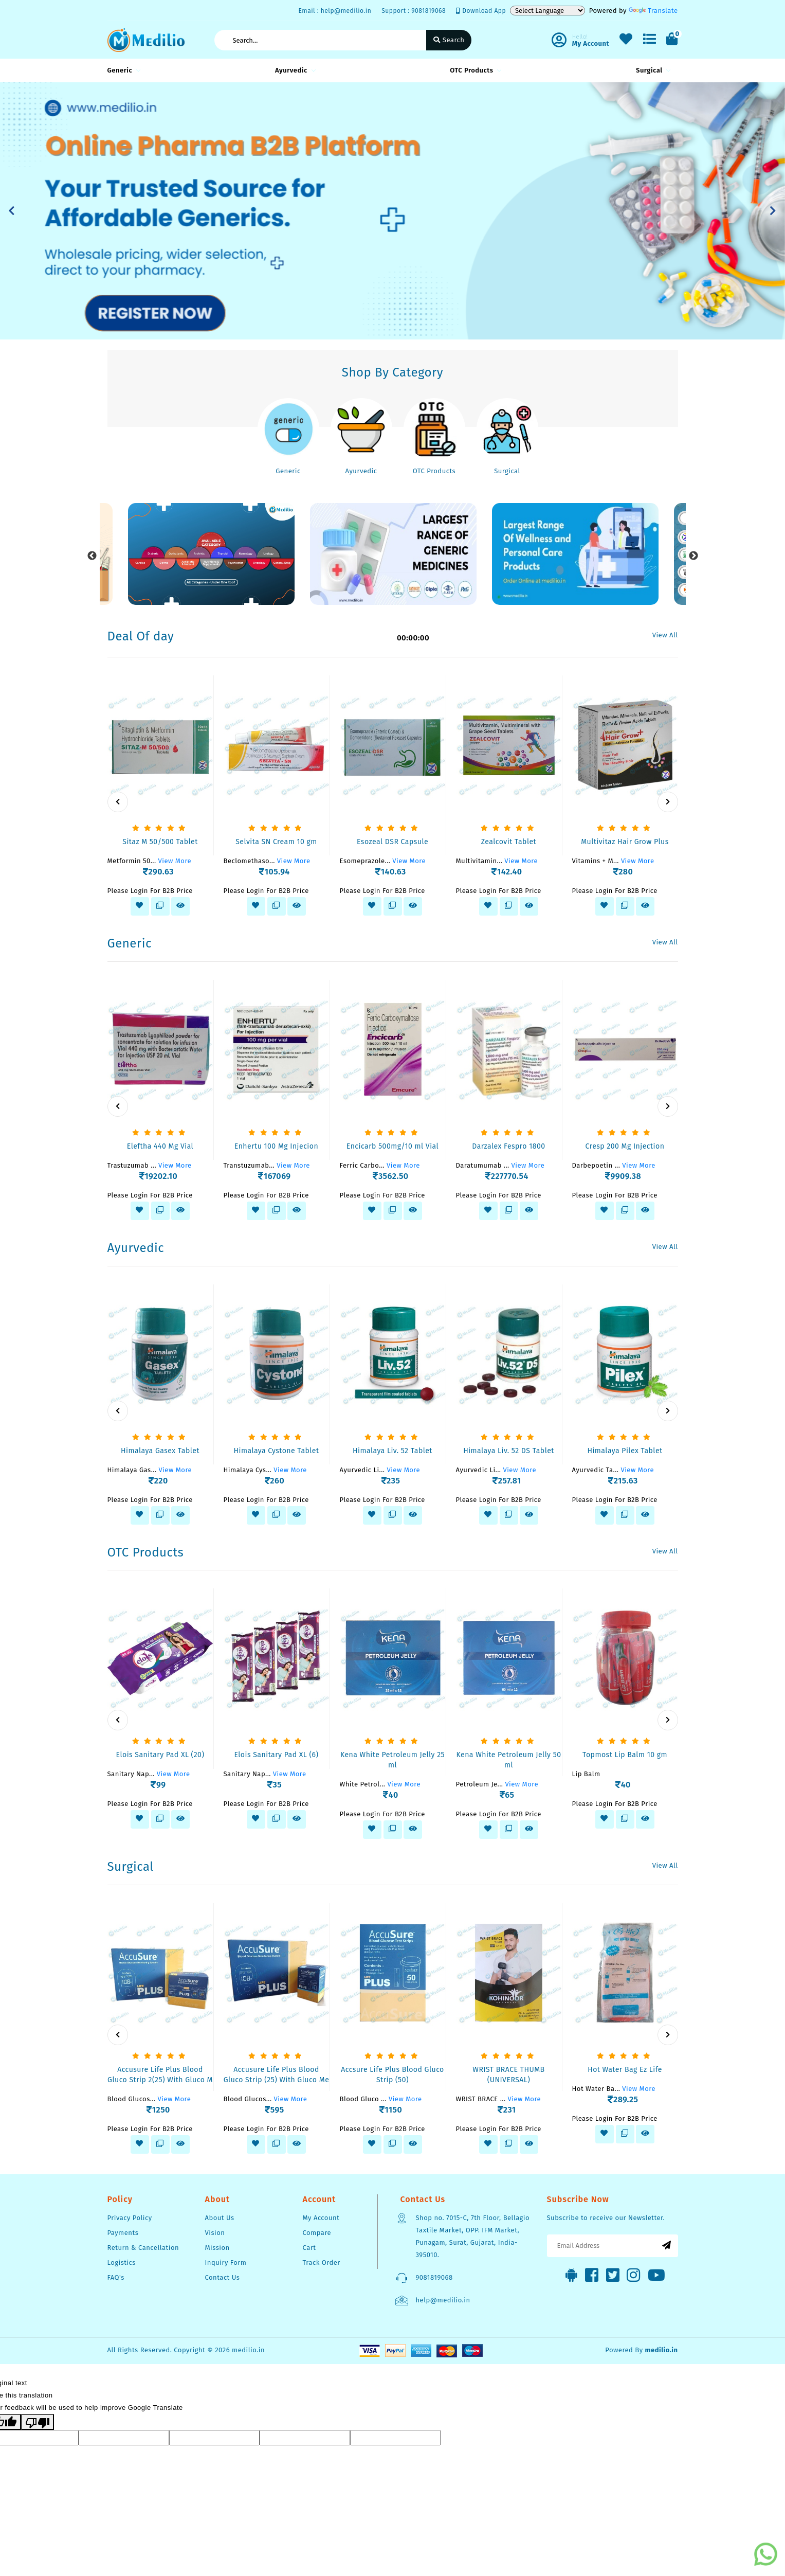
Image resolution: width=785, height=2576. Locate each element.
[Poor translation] (37, 2422)
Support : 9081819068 (413, 10)
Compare (317, 2233)
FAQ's (115, 2277)
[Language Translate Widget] (547, 10)
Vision (215, 2233)
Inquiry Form (226, 2262)
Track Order (321, 2262)
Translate (653, 10)
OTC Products (474, 70)
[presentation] (117, 802)
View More (175, 861)
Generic (122, 70)
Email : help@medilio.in (335, 10)
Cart (309, 2247)
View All (665, 635)
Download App (481, 10)
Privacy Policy (129, 2218)
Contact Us (222, 2277)
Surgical (651, 70)
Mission (217, 2247)
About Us (219, 2218)
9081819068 (434, 2277)
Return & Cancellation (143, 2247)
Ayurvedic (294, 70)
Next (693, 556)
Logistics (121, 2262)
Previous (92, 556)
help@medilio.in (443, 2300)
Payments (123, 2233)
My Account (321, 2218)
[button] (12, 211)
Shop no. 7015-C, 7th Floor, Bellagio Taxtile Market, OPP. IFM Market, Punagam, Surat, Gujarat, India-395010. (473, 2236)
